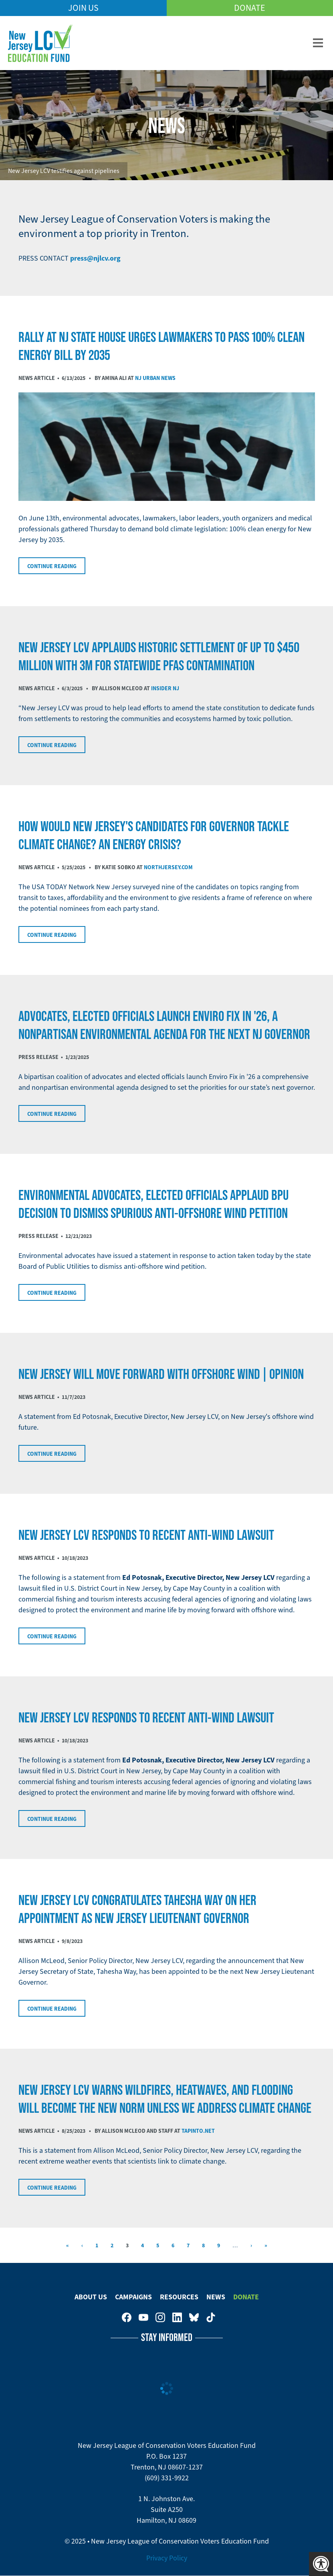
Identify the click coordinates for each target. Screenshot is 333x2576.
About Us (91, 2297)
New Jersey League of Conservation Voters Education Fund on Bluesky (194, 2317)
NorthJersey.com (168, 867)
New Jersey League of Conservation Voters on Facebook (126, 2317)
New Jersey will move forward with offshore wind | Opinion (161, 1374)
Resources (179, 2297)
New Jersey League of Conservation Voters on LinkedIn (177, 2317)
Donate (249, 7)
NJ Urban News (155, 378)
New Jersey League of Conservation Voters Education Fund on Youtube (143, 2317)
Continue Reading (52, 566)
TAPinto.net (198, 2130)
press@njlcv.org (95, 258)
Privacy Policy (166, 2558)
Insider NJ (165, 688)
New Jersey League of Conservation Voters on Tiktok (210, 2317)
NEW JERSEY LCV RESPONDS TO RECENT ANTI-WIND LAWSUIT (146, 1535)
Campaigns (133, 2297)
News (215, 2297)
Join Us (83, 7)
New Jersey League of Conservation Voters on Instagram (160, 2317)
